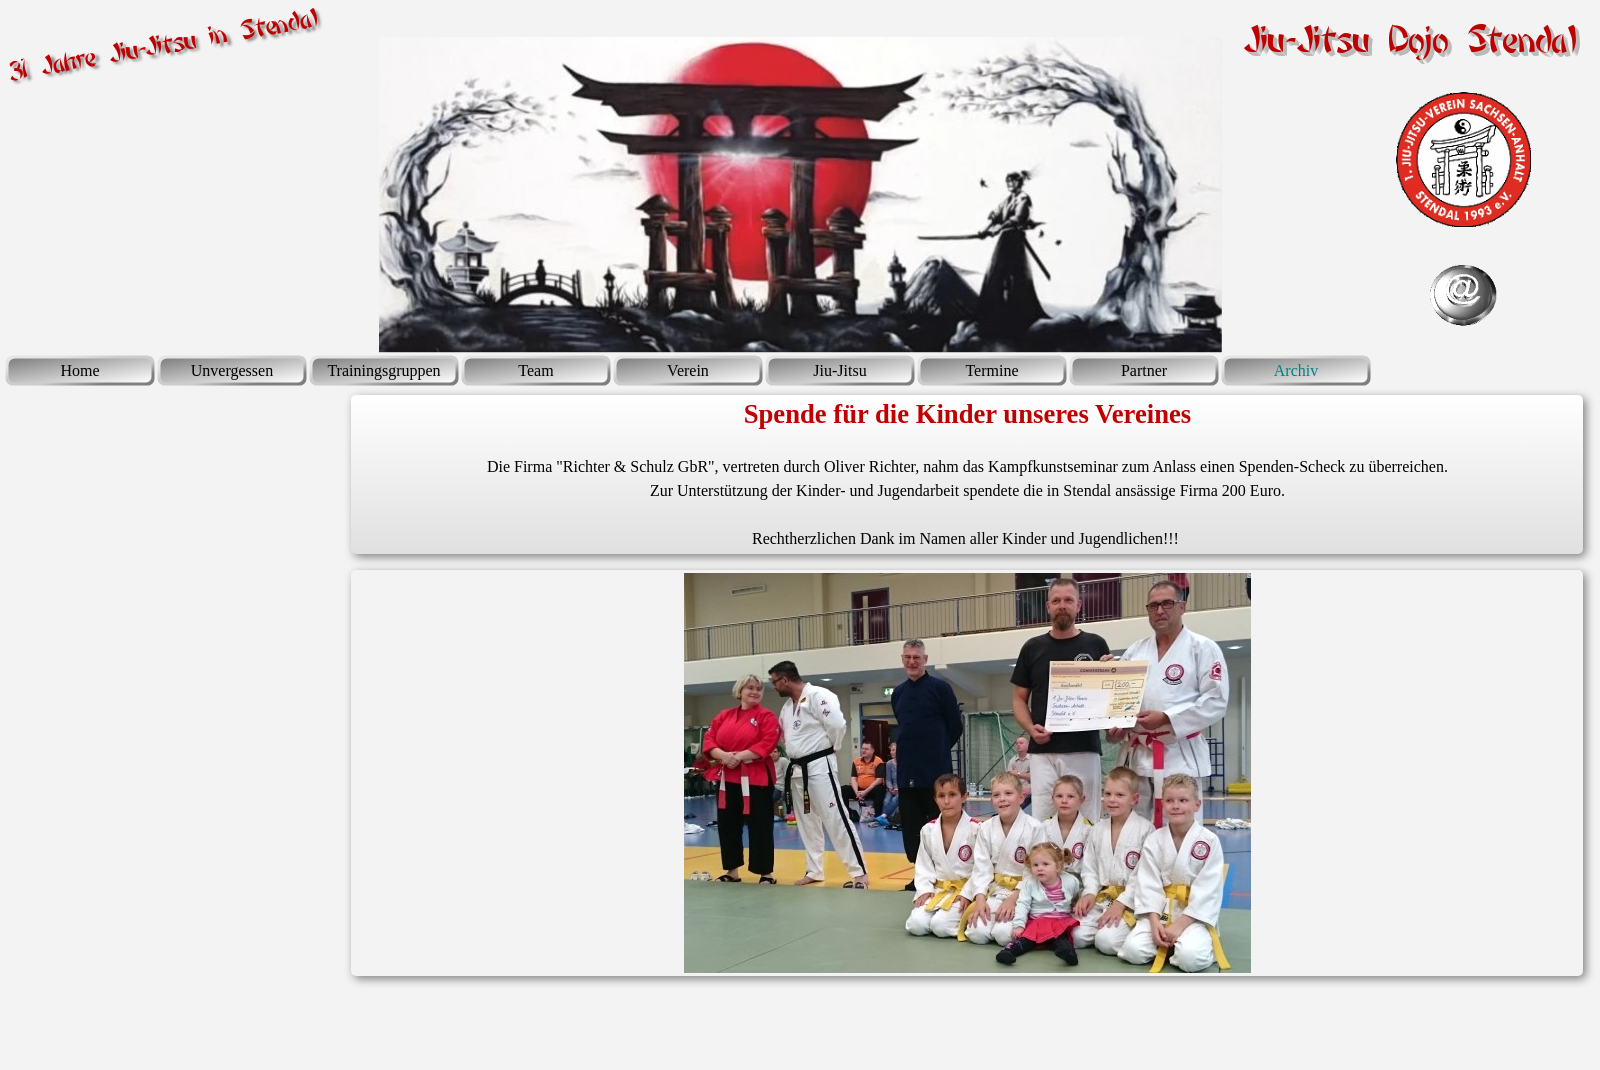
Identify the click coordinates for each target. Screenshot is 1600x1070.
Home (79, 370)
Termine (991, 370)
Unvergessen (232, 370)
